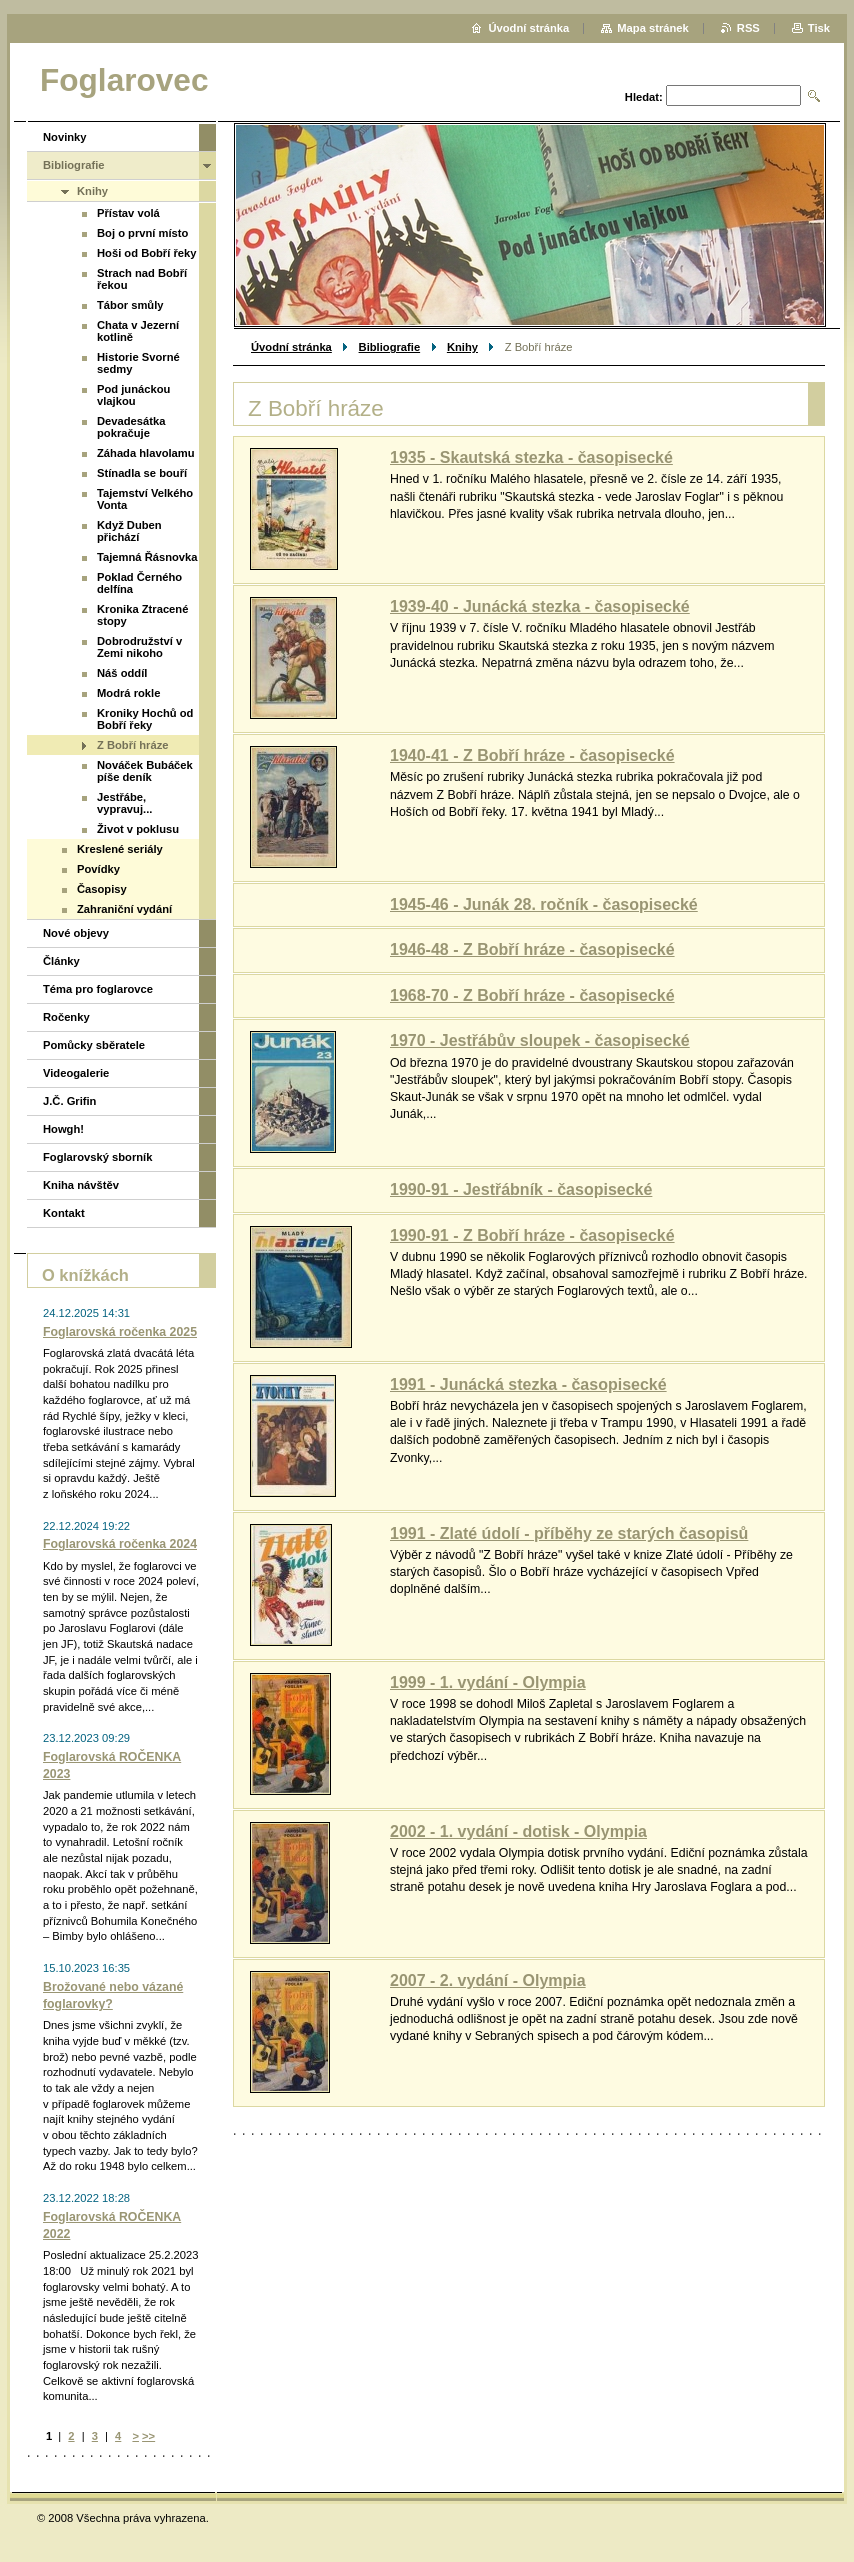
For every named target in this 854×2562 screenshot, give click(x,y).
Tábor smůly (130, 305)
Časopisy (102, 889)
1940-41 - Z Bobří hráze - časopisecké (532, 755)
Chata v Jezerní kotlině (138, 331)
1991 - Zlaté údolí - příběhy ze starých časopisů (569, 1533)
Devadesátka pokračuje (131, 427)
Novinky (65, 137)
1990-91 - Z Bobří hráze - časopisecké (532, 1235)
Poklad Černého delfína (139, 583)
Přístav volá (128, 213)
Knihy (462, 347)
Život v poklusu (138, 829)
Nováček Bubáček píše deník (145, 771)
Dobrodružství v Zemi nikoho (139, 647)
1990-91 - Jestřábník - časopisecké (521, 1189)
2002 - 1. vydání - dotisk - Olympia (518, 1831)
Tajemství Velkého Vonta (145, 499)
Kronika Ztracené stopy (142, 615)
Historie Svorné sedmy (138, 363)
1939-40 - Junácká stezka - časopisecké (540, 606)
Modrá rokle (128, 693)
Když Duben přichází (129, 531)
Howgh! (63, 1129)
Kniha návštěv (81, 1185)
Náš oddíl (122, 673)
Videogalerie (76, 1073)
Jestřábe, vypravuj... (124, 803)
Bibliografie (390, 347)
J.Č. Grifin (69, 1101)
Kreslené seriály (120, 849)
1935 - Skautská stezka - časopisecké (531, 457)
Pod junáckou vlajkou (133, 395)
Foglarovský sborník (97, 1157)
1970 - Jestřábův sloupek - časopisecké (540, 1040)
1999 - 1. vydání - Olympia (488, 1682)
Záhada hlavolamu (146, 453)
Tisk (819, 28)
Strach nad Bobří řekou (142, 279)
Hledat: (644, 97)
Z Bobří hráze (132, 745)
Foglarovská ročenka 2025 (120, 1332)
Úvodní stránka (291, 347)
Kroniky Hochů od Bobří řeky (145, 719)
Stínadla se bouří (142, 473)
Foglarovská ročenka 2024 (120, 1544)
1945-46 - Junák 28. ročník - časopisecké (544, 904)
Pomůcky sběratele (94, 1045)
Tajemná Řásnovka (147, 557)
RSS (748, 28)
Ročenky (66, 1017)
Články (61, 961)
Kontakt (64, 1213)
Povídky (98, 869)
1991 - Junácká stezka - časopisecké (528, 1384)
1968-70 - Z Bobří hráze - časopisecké (532, 995)
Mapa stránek (653, 28)
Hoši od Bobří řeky (146, 253)
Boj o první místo (142, 233)
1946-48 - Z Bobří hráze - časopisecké (532, 949)
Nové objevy (76, 933)
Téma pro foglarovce (98, 989)
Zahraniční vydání (124, 909)
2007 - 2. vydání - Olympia (488, 1980)
